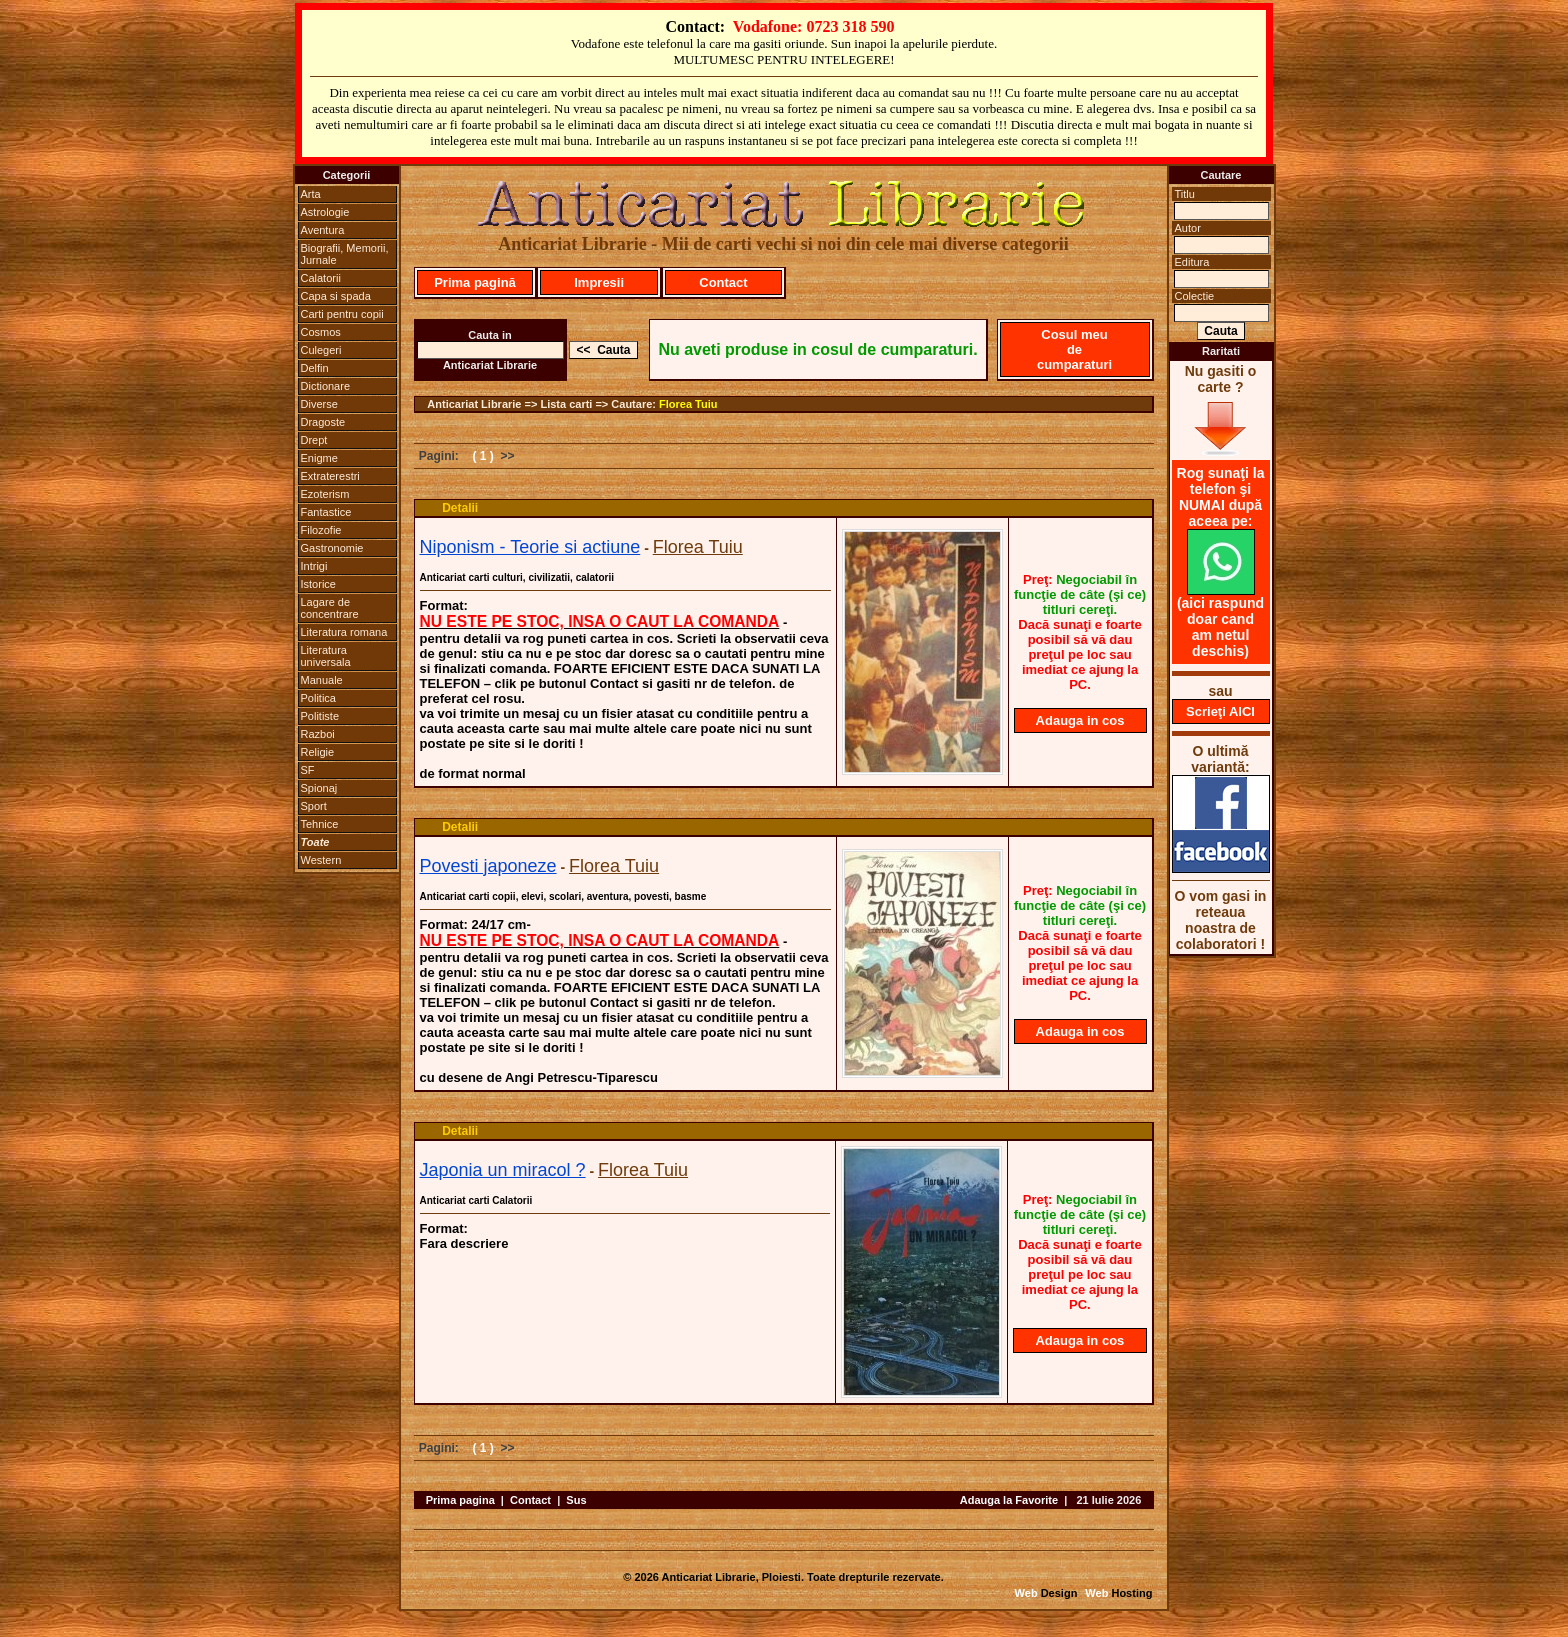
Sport (314, 806)
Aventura (323, 230)
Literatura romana (344, 632)
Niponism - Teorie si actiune (530, 547)
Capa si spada (336, 296)
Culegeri (321, 350)
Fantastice (326, 512)
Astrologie (325, 212)
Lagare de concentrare (330, 608)
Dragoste (323, 422)
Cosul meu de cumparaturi (1074, 349)
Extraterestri (330, 476)
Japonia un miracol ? (503, 1170)
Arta (311, 194)
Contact (723, 282)
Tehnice (320, 824)
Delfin (315, 368)
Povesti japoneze (488, 866)
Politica (318, 698)
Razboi (318, 734)
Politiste (320, 716)
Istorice (318, 584)
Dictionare (326, 386)
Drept (314, 440)
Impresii (599, 282)
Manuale (322, 680)
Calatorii (321, 278)
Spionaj (319, 788)
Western (321, 860)
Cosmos (321, 332)
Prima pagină (475, 282)
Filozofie (321, 530)
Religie (318, 752)
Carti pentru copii (342, 314)
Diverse (319, 404)
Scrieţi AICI (1220, 711)
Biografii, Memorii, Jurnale (345, 254)
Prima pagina (460, 1500)
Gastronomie (332, 548)
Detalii (460, 508)
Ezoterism (325, 494)
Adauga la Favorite (1009, 1500)
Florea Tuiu (688, 404)
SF (308, 770)
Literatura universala (326, 656)
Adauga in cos (1080, 720)
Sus (576, 1500)
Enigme (319, 458)
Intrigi (314, 566)
